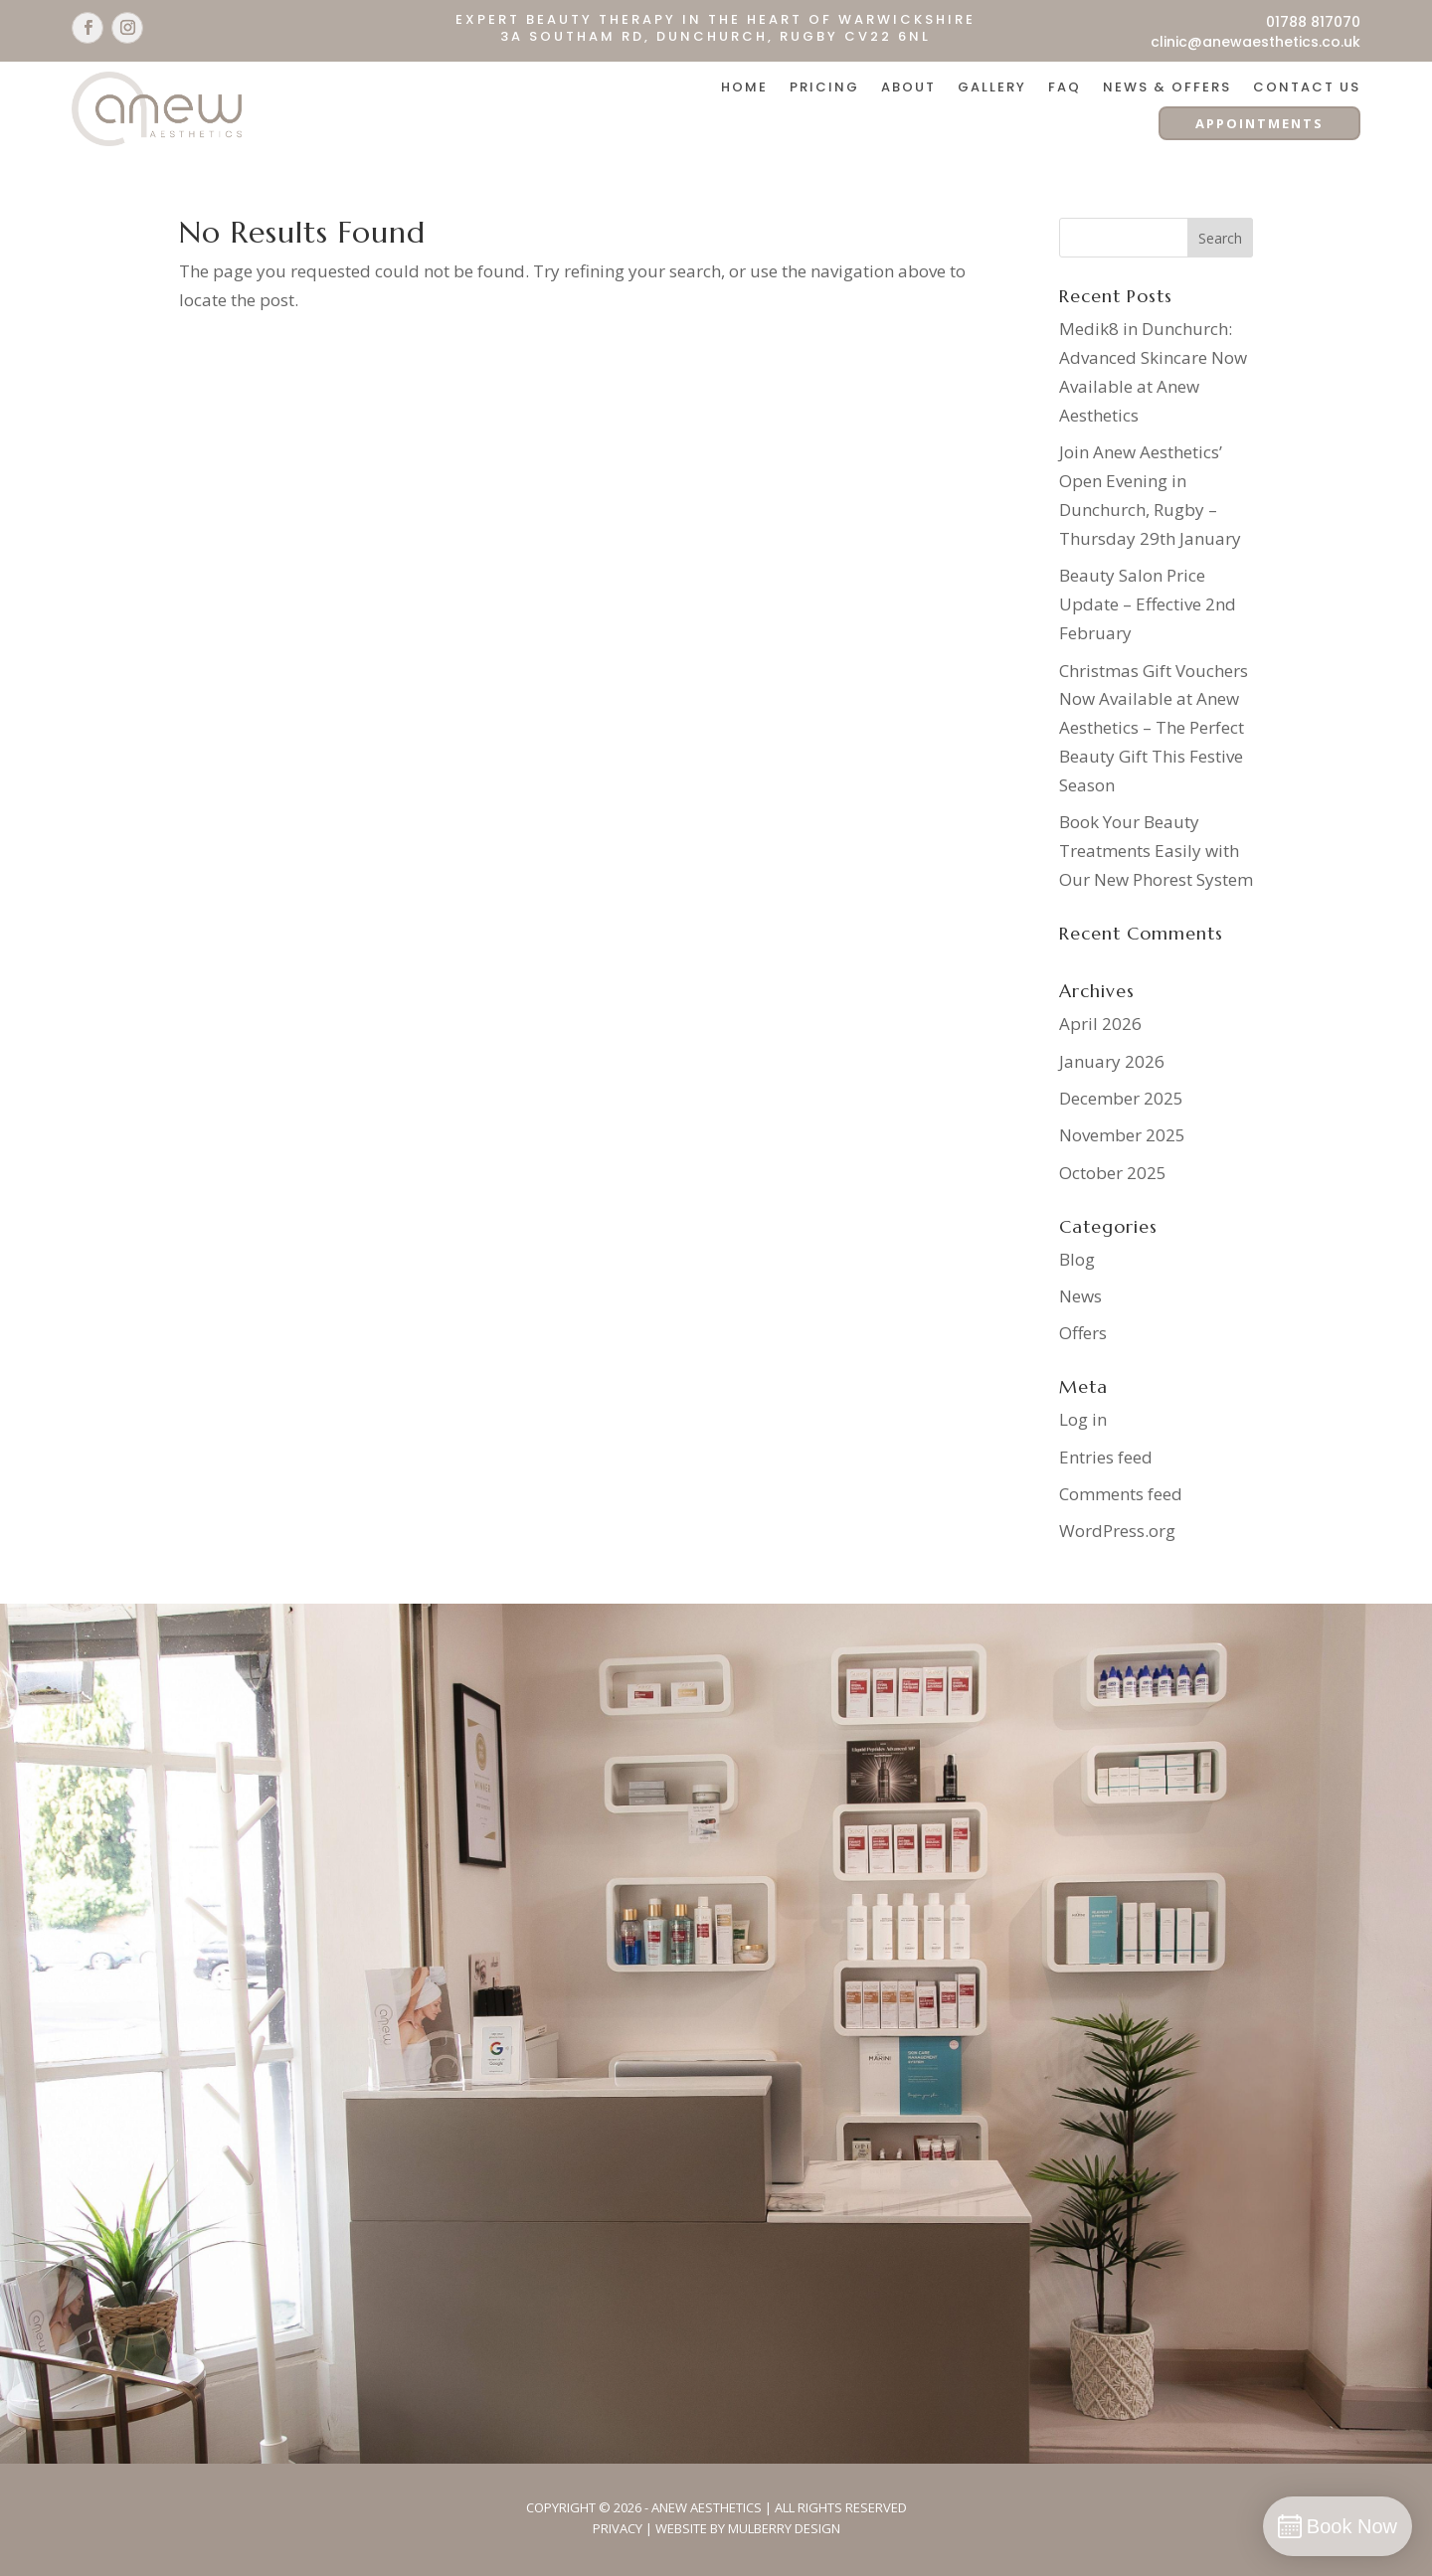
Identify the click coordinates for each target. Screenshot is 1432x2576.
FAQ (1064, 88)
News (1080, 1296)
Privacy (617, 2528)
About (908, 88)
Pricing (824, 88)
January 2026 (1111, 1061)
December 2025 (1121, 1098)
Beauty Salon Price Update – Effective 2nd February (1147, 604)
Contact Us (1306, 88)
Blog (1077, 1259)
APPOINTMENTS (1259, 123)
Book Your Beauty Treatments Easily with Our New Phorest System (1156, 850)
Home (744, 88)
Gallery (992, 88)
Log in (1083, 1419)
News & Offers (1167, 88)
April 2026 (1100, 1023)
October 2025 (1112, 1172)
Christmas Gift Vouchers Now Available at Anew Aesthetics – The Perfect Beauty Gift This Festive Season (1153, 728)
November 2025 (1122, 1134)
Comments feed (1120, 1493)
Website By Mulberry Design (747, 2528)
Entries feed (1106, 1457)
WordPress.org (1117, 1530)
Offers (1083, 1332)
